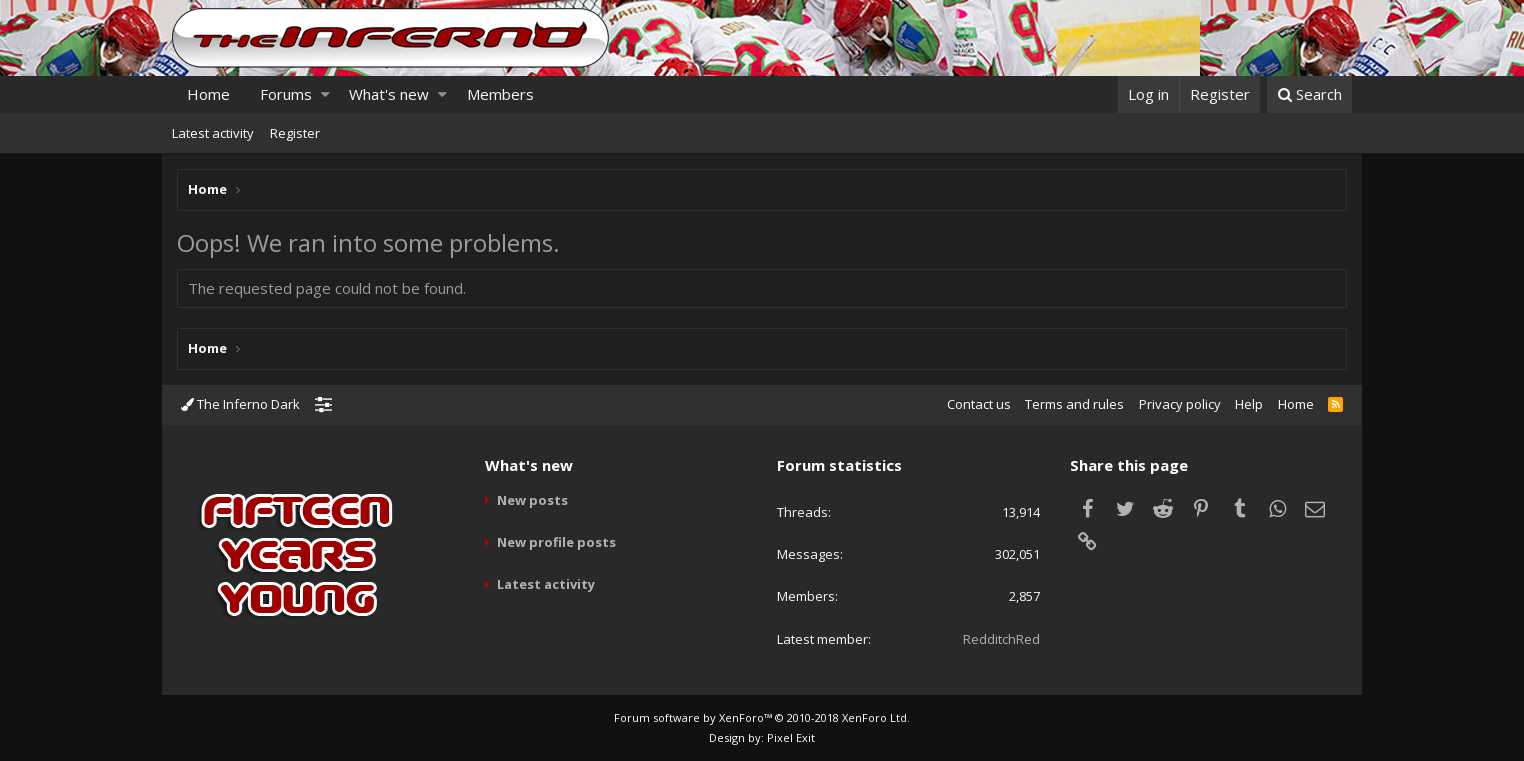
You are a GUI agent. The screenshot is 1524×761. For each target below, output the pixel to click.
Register (295, 133)
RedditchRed (1001, 639)
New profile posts (556, 542)
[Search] (1309, 94)
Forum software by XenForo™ (762, 717)
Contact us (979, 404)
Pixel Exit (791, 737)
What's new (389, 94)
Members (500, 94)
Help (1249, 404)
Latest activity (213, 133)
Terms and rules (1074, 404)
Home (208, 94)
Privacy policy (1180, 404)
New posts (532, 500)
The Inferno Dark (240, 404)
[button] (325, 94)
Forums (286, 94)
